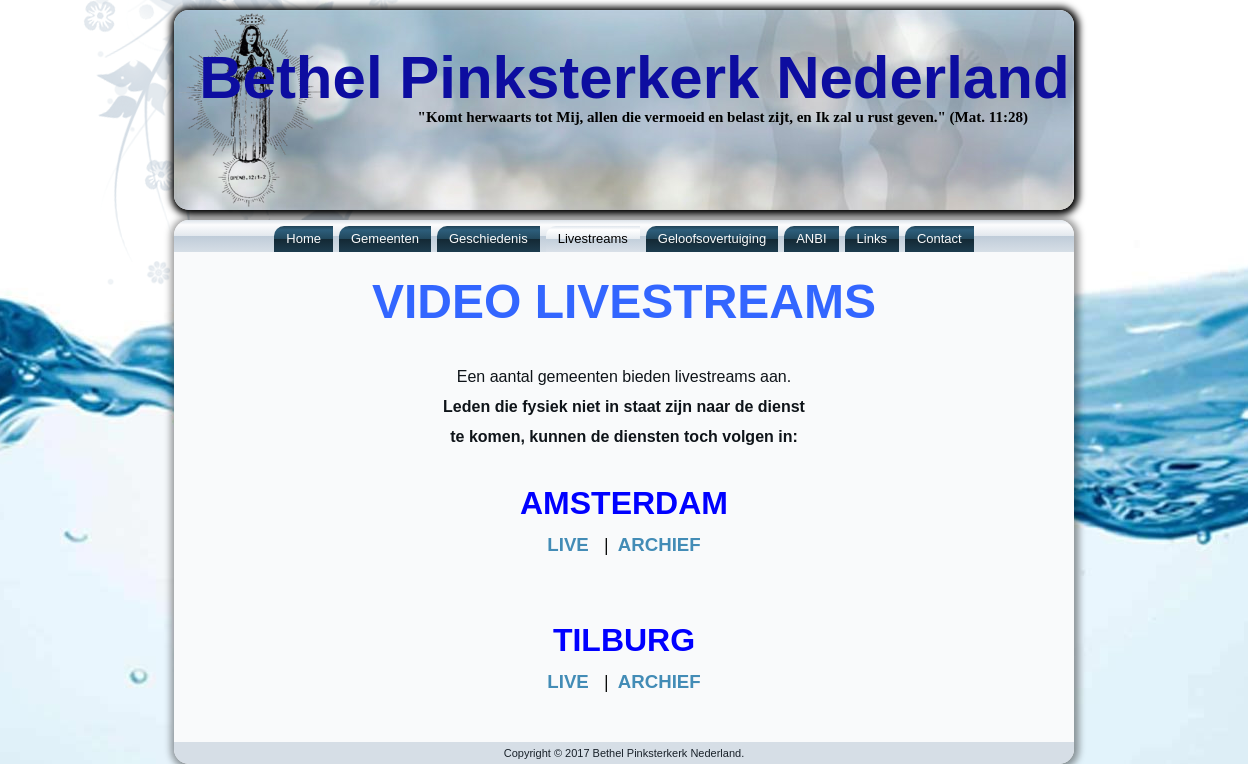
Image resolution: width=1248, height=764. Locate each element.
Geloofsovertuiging (712, 238)
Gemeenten (385, 238)
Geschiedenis (488, 238)
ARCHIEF (659, 544)
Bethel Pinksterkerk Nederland (634, 77)
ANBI (811, 238)
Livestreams (593, 238)
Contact (939, 238)
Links (872, 238)
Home (303, 238)
